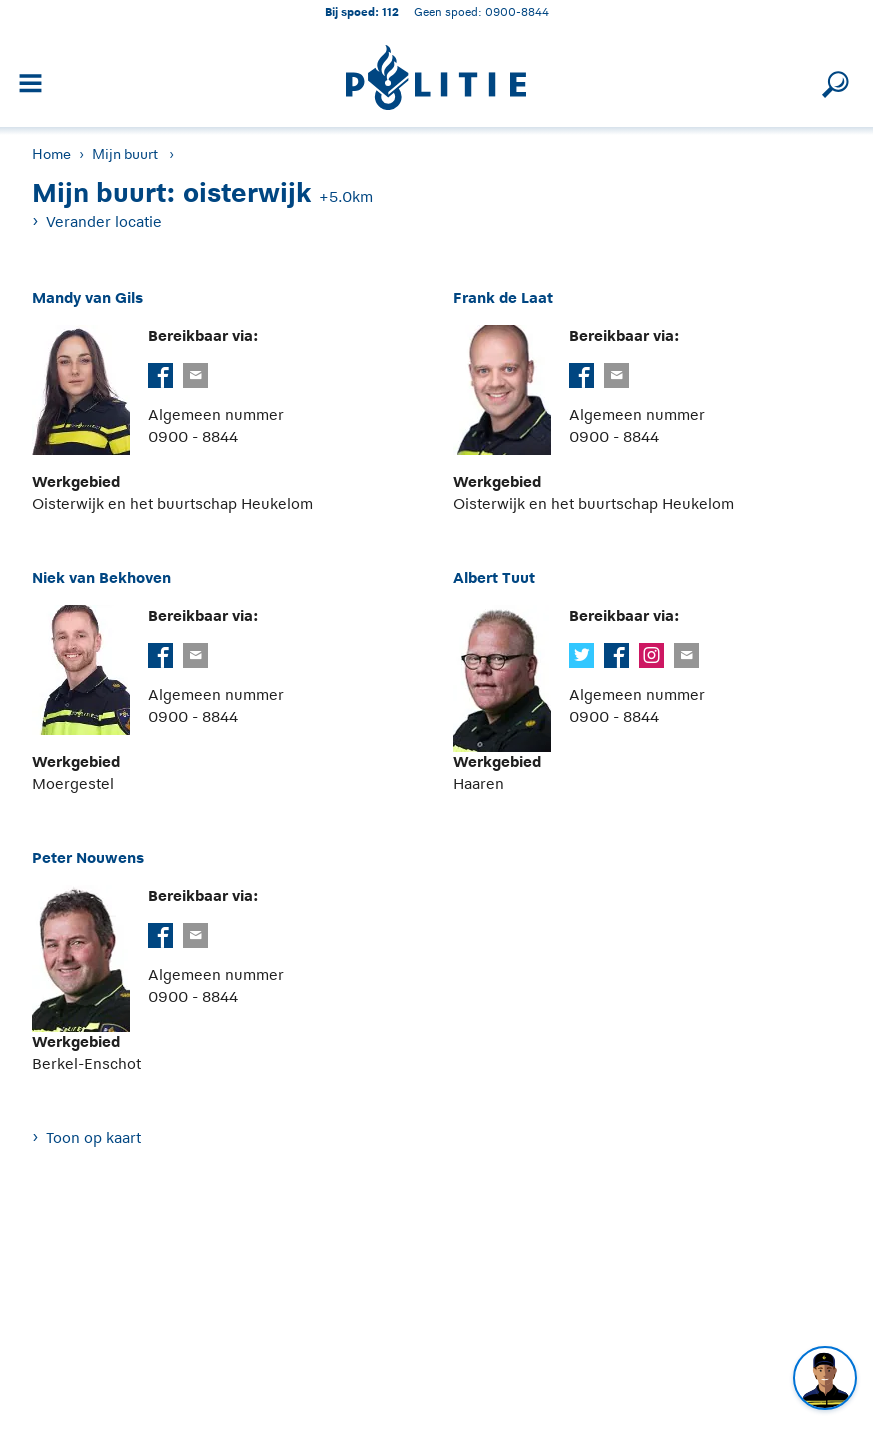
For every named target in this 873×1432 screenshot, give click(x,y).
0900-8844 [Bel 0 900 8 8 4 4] (517, 11)
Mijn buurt (125, 154)
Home (51, 154)
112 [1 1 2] (390, 11)
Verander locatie (104, 221)
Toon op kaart (93, 1137)
